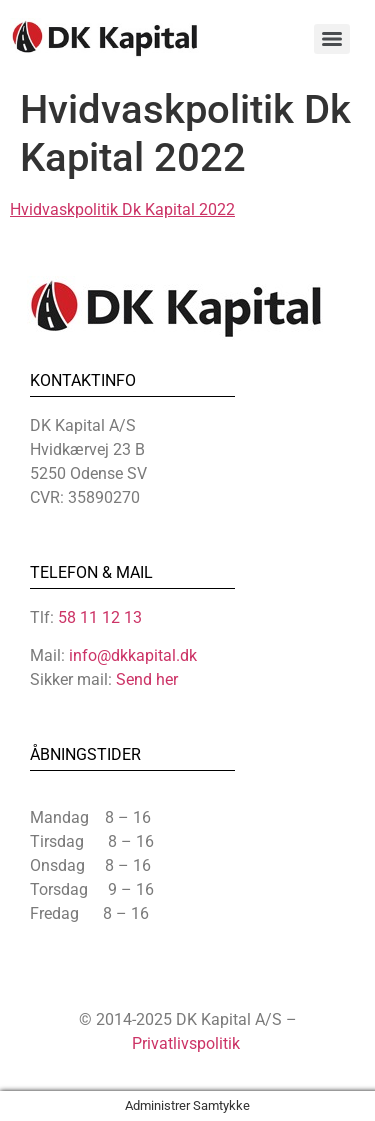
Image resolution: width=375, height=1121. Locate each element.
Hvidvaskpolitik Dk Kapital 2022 (122, 209)
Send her (147, 679)
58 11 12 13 (100, 617)
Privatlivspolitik (186, 1043)
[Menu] (332, 39)
